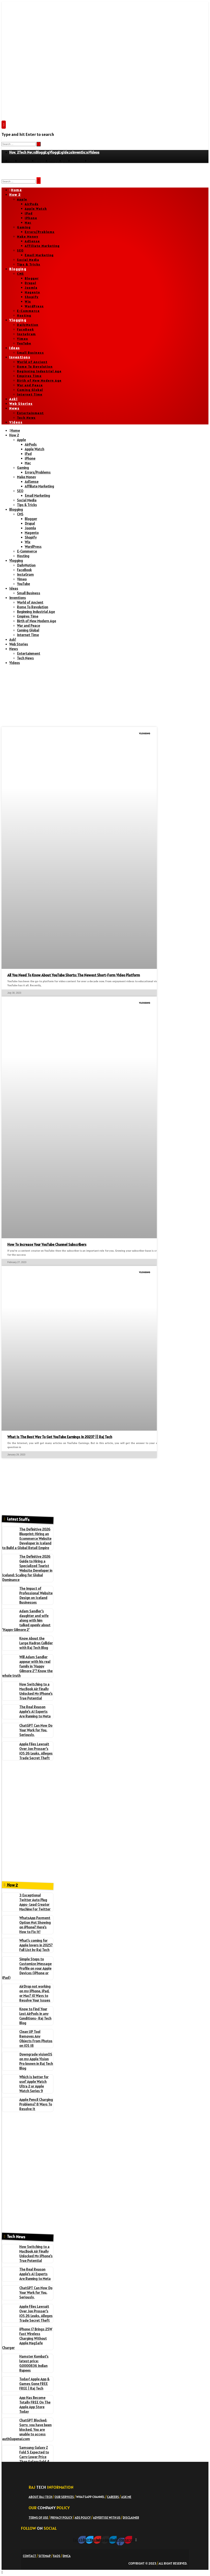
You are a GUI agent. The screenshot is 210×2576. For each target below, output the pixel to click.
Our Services (64, 2497)
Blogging (43, 152)
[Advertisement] (79, 698)
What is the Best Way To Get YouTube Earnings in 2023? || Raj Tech (59, 1437)
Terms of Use (38, 2517)
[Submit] (39, 144)
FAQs (56, 2556)
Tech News (27, 152)
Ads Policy (83, 2517)
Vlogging (56, 152)
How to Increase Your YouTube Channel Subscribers (46, 1244)
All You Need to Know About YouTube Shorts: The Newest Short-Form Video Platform (73, 975)
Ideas (67, 152)
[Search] (19, 144)
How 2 (14, 152)
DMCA (67, 2556)
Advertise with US (106, 2517)
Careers (113, 2497)
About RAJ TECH (40, 2497)
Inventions (80, 152)
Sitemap (44, 2556)
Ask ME (126, 2497)
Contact (29, 2556)
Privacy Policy (61, 2517)
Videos (94, 152)
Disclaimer (131, 2517)
